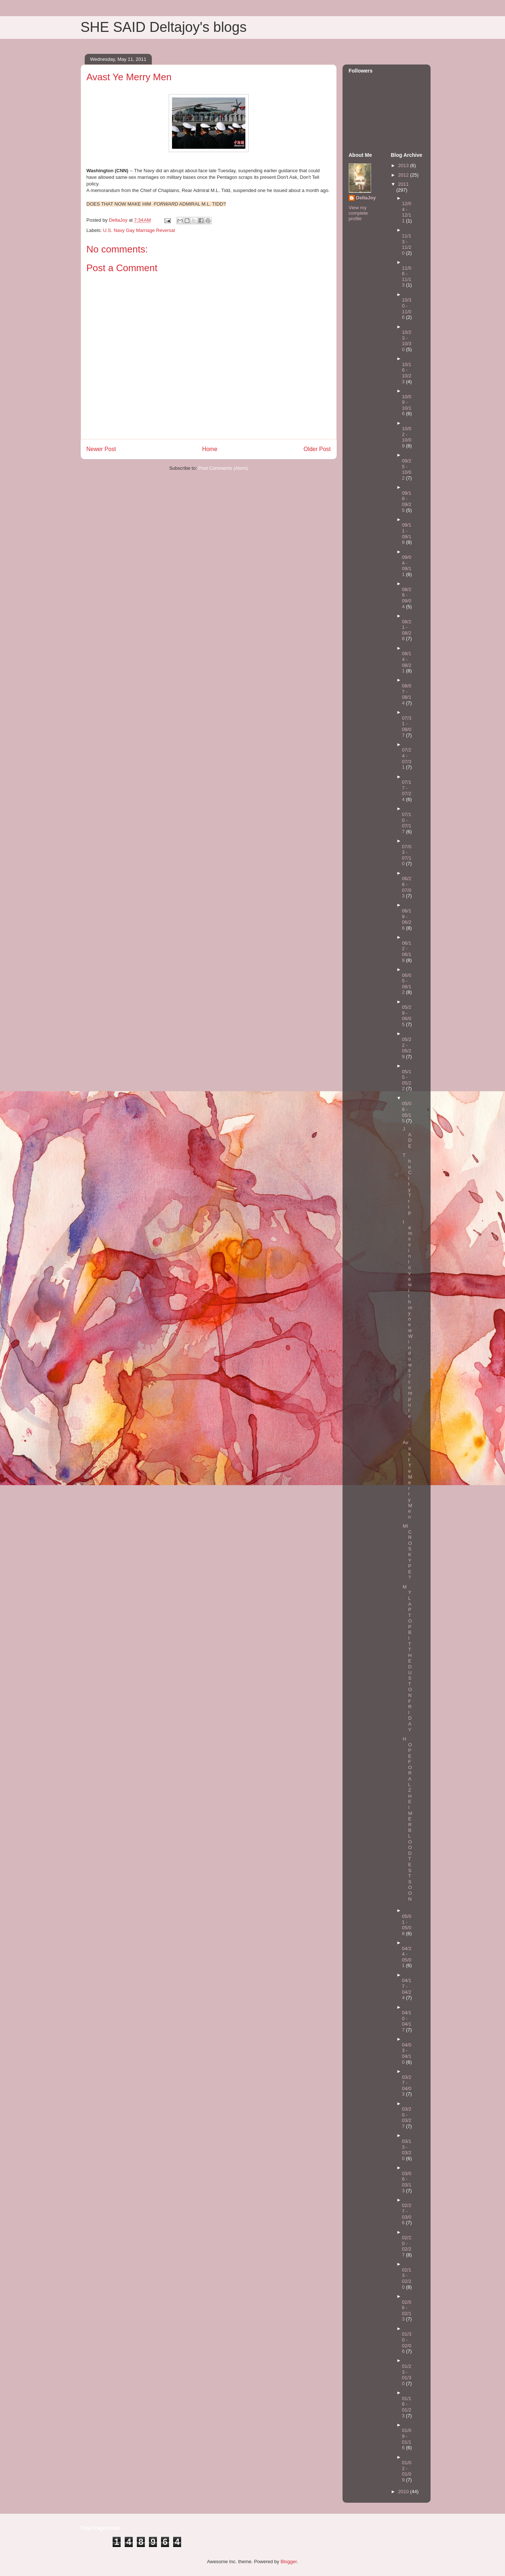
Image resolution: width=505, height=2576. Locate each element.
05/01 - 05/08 (406, 1924)
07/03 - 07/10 (406, 855)
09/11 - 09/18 (406, 533)
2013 (404, 165)
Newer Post (101, 449)
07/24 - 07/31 (406, 758)
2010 (404, 2491)
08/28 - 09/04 (406, 598)
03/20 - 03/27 (406, 2117)
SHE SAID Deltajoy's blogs (164, 27)
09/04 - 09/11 (406, 565)
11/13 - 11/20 (406, 244)
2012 (404, 175)
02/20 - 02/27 (406, 2246)
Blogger (289, 2561)
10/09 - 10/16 (406, 405)
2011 (403, 184)
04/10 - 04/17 (406, 2021)
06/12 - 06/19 (406, 951)
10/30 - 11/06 (406, 308)
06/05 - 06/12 (406, 984)
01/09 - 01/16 (406, 2439)
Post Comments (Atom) (223, 468)
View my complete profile (358, 213)
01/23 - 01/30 (406, 2374)
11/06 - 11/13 (406, 276)
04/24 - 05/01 (406, 1957)
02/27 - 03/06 (406, 2214)
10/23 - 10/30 (406, 340)
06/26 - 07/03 (406, 887)
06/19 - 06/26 (406, 919)
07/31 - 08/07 (406, 726)
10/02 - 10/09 (406, 437)
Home (209, 449)
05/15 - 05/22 (406, 1080)
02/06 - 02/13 (406, 2310)
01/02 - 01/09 (406, 2471)
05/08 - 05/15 (406, 1112)
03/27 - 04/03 (406, 2085)
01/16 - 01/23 (406, 2407)
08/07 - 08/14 (406, 694)
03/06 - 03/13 (406, 2182)
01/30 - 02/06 (406, 2342)
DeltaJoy (366, 197)
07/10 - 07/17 (406, 823)
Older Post (317, 449)
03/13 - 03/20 (406, 2149)
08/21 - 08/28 (406, 630)
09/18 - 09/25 (406, 501)
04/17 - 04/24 (406, 1989)
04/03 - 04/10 (406, 2053)
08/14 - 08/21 (406, 662)
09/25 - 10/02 (406, 469)
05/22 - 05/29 (406, 1048)
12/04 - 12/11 (406, 212)
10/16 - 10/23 (406, 373)
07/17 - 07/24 (406, 790)
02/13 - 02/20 (406, 2278)
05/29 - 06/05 (406, 1015)
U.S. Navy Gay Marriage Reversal (139, 230)
